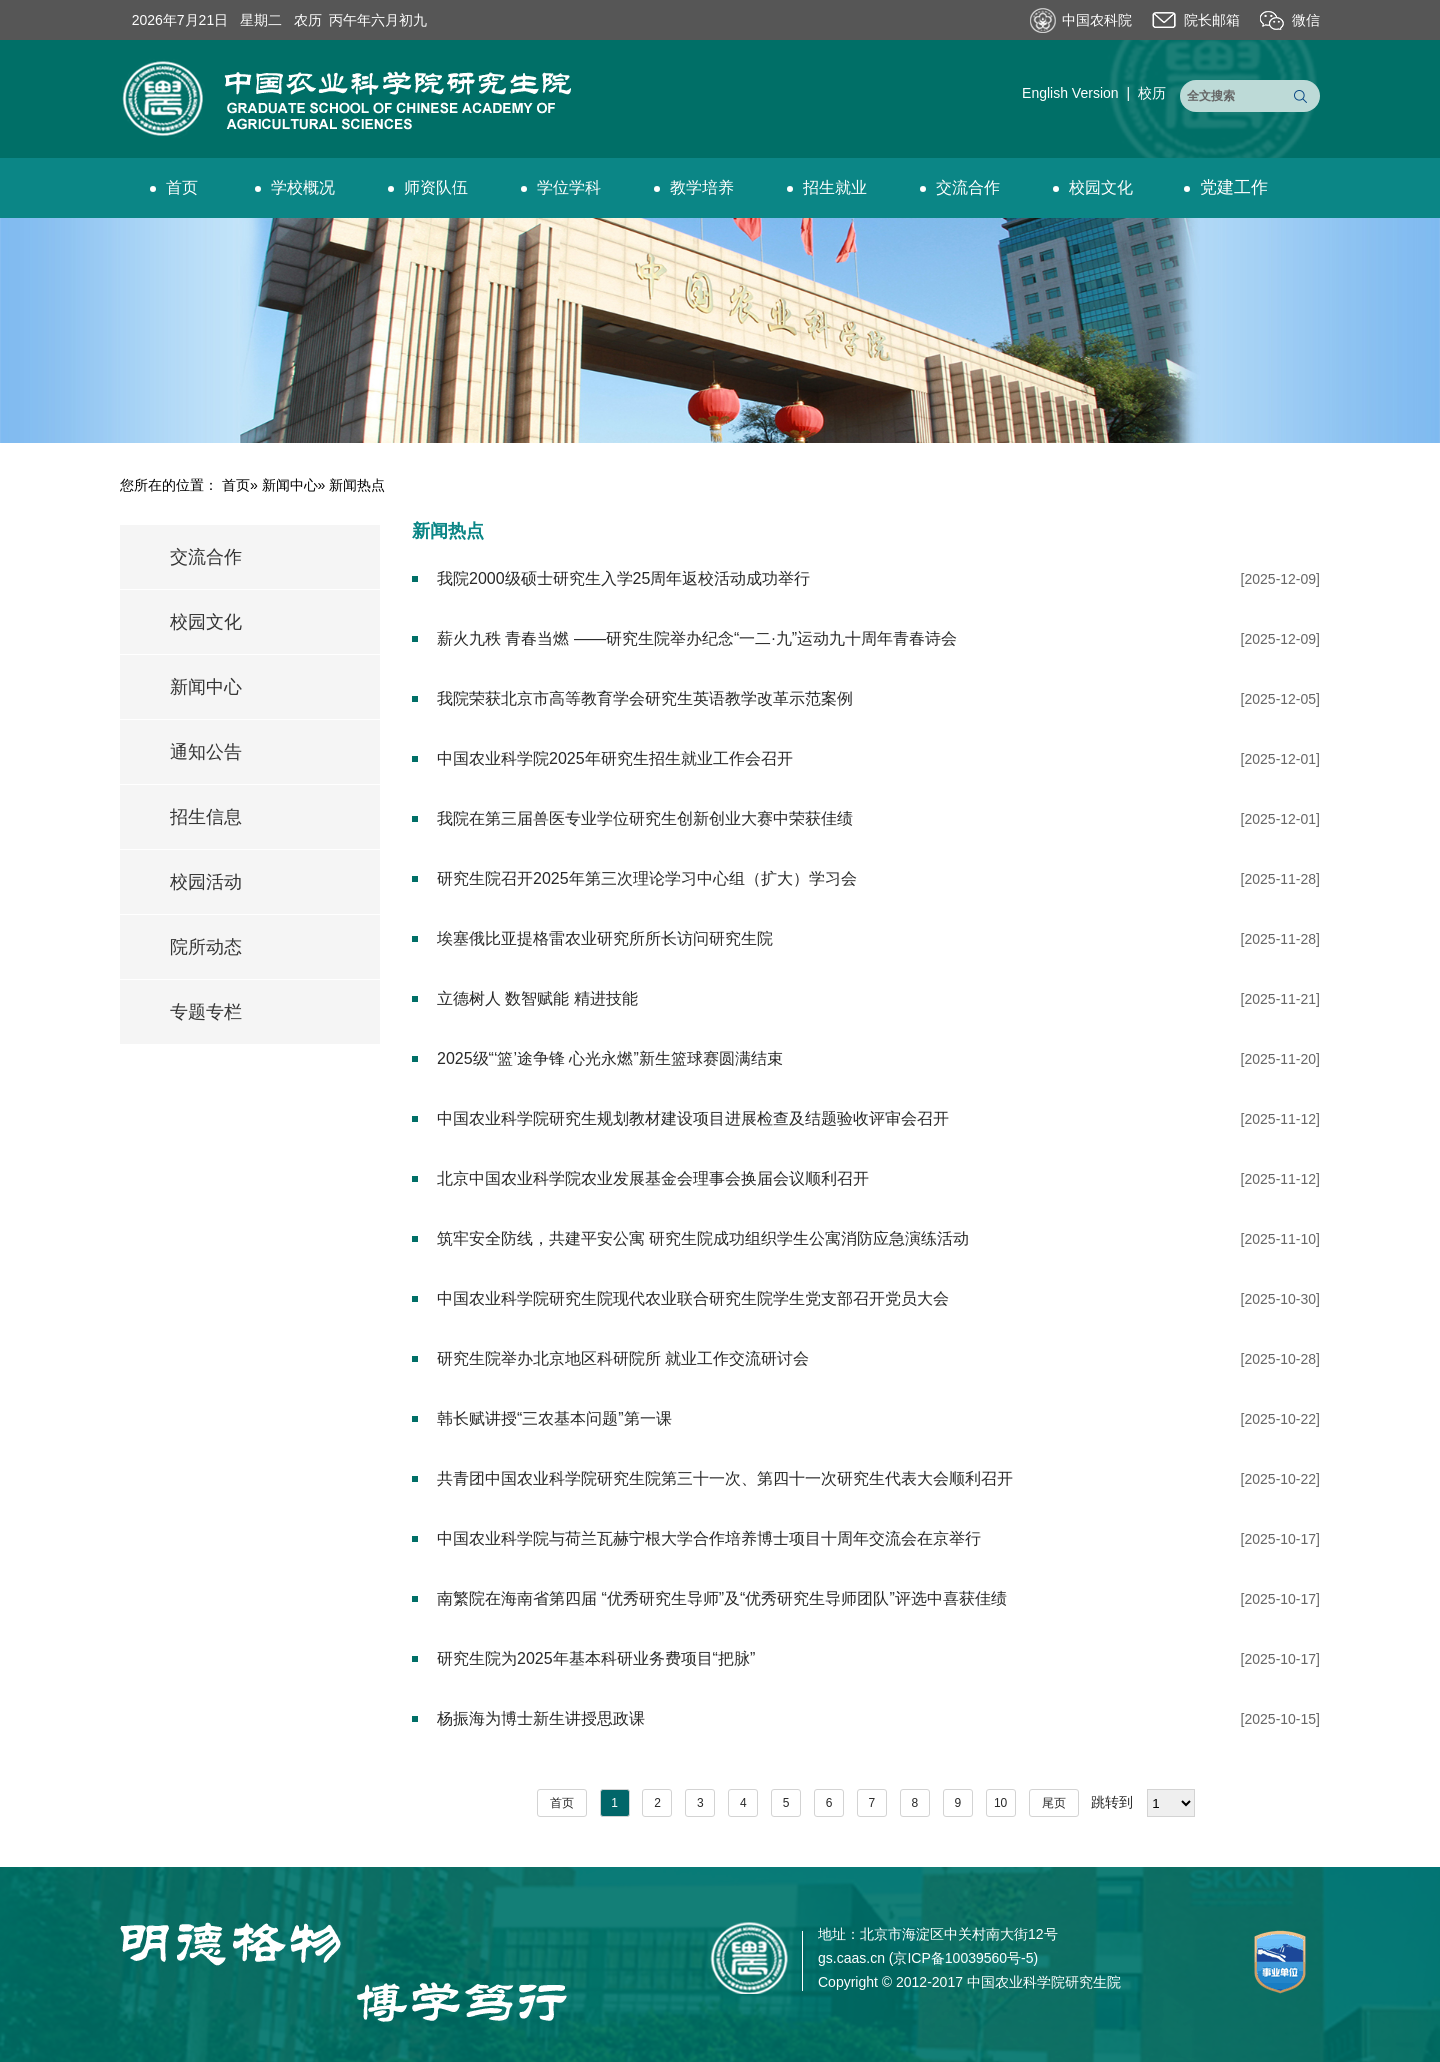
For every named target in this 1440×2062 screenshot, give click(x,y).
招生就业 (827, 187)
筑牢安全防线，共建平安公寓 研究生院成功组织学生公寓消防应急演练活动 (703, 1238)
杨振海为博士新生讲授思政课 (541, 1718)
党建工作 (1226, 187)
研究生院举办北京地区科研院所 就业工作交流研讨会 (623, 1358)
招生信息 (206, 817)
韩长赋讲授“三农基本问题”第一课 (554, 1418)
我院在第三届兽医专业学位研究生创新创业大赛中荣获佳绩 (645, 818)
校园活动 (206, 882)
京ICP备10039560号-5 (963, 1958)
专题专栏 (206, 1012)
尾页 (1054, 1803)
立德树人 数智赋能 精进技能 (537, 998)
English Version (1070, 93)
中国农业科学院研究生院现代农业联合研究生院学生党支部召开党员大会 (693, 1298)
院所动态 (206, 947)
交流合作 (960, 187)
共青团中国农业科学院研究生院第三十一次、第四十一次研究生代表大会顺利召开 (725, 1478)
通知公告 (206, 752)
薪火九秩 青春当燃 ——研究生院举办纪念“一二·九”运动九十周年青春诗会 (697, 638)
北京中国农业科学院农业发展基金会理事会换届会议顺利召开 (653, 1178)
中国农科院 (1097, 20)
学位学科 (561, 187)
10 (1000, 1803)
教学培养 (694, 187)
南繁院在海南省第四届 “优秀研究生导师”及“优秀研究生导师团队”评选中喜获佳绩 (722, 1598)
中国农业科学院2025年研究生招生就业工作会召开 (615, 758)
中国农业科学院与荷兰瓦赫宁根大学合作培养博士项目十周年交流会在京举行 (709, 1538)
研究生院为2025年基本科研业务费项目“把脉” (596, 1658)
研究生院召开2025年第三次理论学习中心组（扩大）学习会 (647, 878)
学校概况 (295, 187)
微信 (1306, 20)
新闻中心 (290, 485)
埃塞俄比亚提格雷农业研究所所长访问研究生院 (605, 938)
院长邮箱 (1212, 20)
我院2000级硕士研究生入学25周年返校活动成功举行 (623, 578)
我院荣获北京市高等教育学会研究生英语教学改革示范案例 (645, 698)
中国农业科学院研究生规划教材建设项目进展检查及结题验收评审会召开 (693, 1118)
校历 (1152, 93)
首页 (174, 187)
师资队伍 (428, 187)
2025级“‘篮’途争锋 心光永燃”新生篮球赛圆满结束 (610, 1058)
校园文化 (1093, 187)
